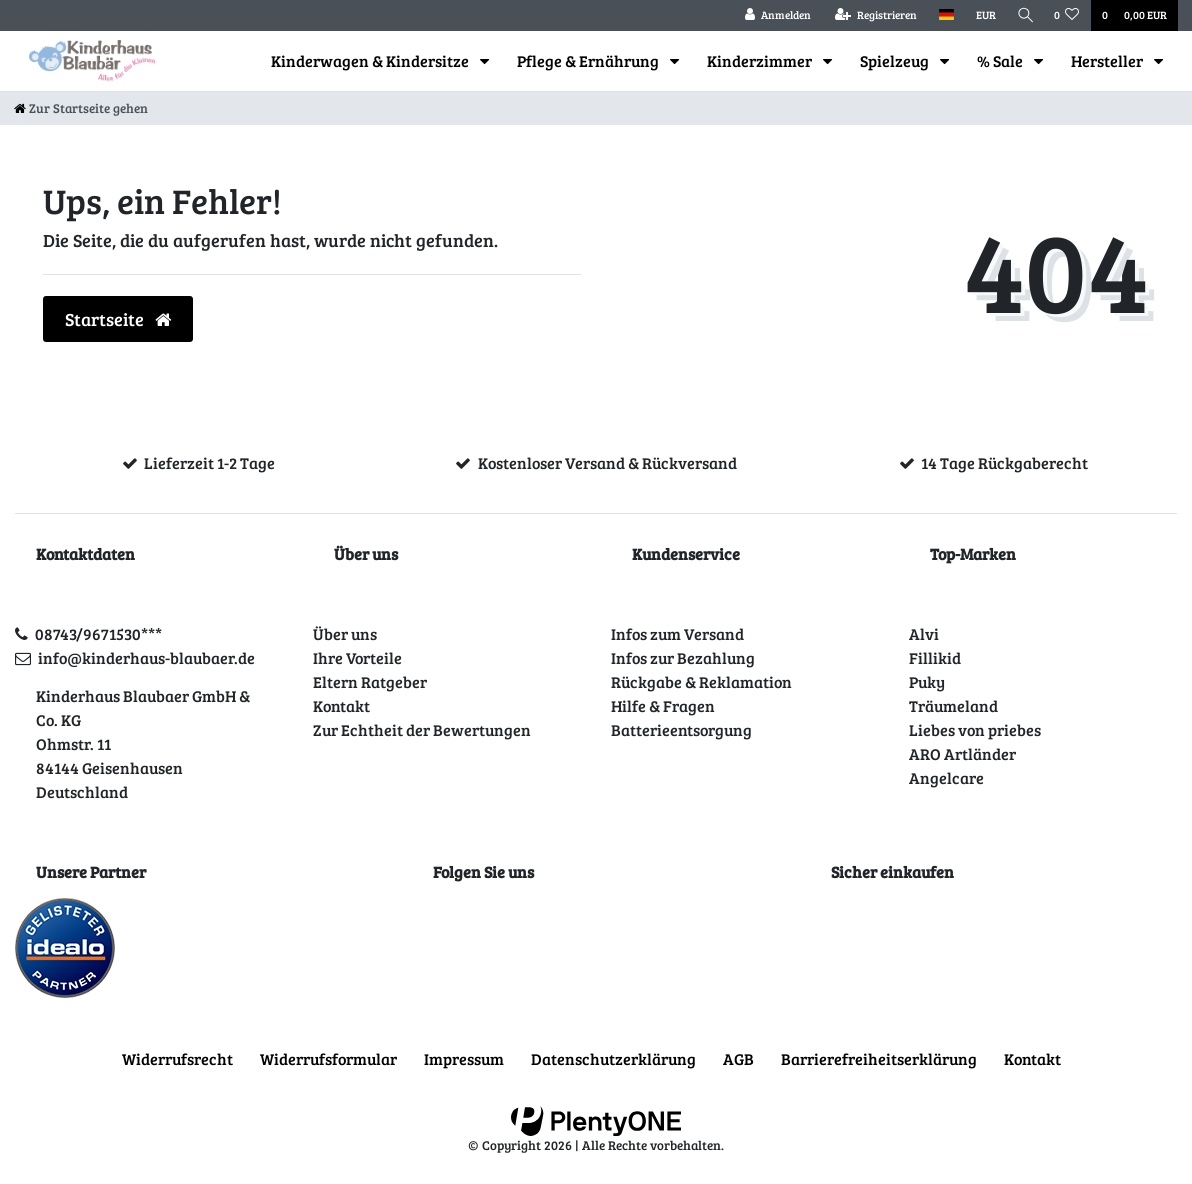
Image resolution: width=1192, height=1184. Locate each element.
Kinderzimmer (761, 60)
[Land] (941, 15)
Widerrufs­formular (328, 1058)
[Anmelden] (773, 15)
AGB (738, 1058)
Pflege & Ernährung (589, 60)
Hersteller (1108, 60)
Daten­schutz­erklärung (613, 1058)
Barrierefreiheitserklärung (879, 1058)
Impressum (464, 1058)
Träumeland (953, 705)
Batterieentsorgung (681, 729)
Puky (927, 681)
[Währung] (981, 15)
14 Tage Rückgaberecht (1004, 462)
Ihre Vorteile (357, 657)
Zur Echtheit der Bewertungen (422, 729)
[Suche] (1023, 15)
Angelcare (946, 777)
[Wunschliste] (1067, 15)
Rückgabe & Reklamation (701, 681)
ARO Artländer (962, 753)
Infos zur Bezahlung (683, 657)
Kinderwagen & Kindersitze (371, 60)
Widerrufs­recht (177, 1058)
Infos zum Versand (677, 633)
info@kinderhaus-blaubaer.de (146, 657)
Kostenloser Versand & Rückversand (607, 462)
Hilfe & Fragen (663, 705)
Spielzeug (896, 60)
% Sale (1001, 60)
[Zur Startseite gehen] (81, 108)
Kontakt (341, 705)
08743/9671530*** (98, 633)
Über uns (345, 633)
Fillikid (935, 657)
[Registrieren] (871, 15)
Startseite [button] (118, 319)
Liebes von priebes (975, 729)
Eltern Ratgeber (370, 681)
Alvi (924, 633)
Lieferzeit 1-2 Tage (209, 462)
